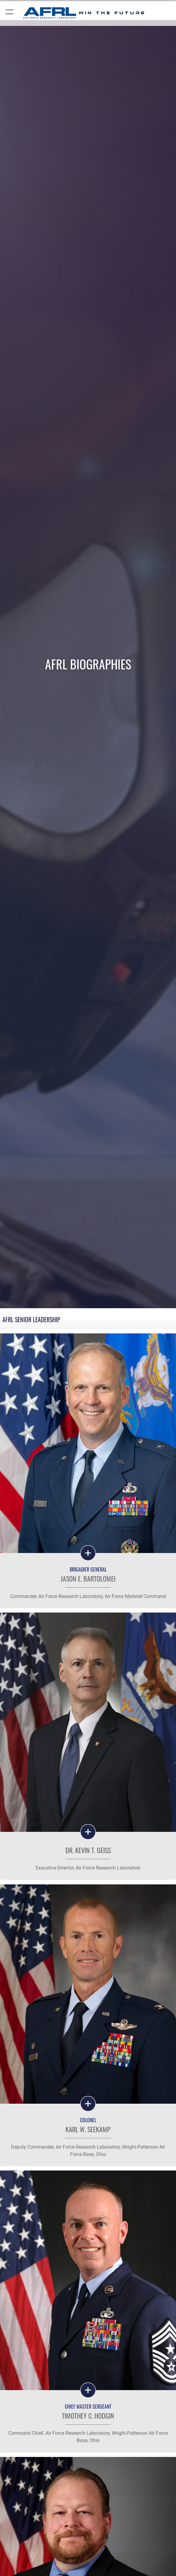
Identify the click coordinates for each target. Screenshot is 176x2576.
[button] (10, 13)
